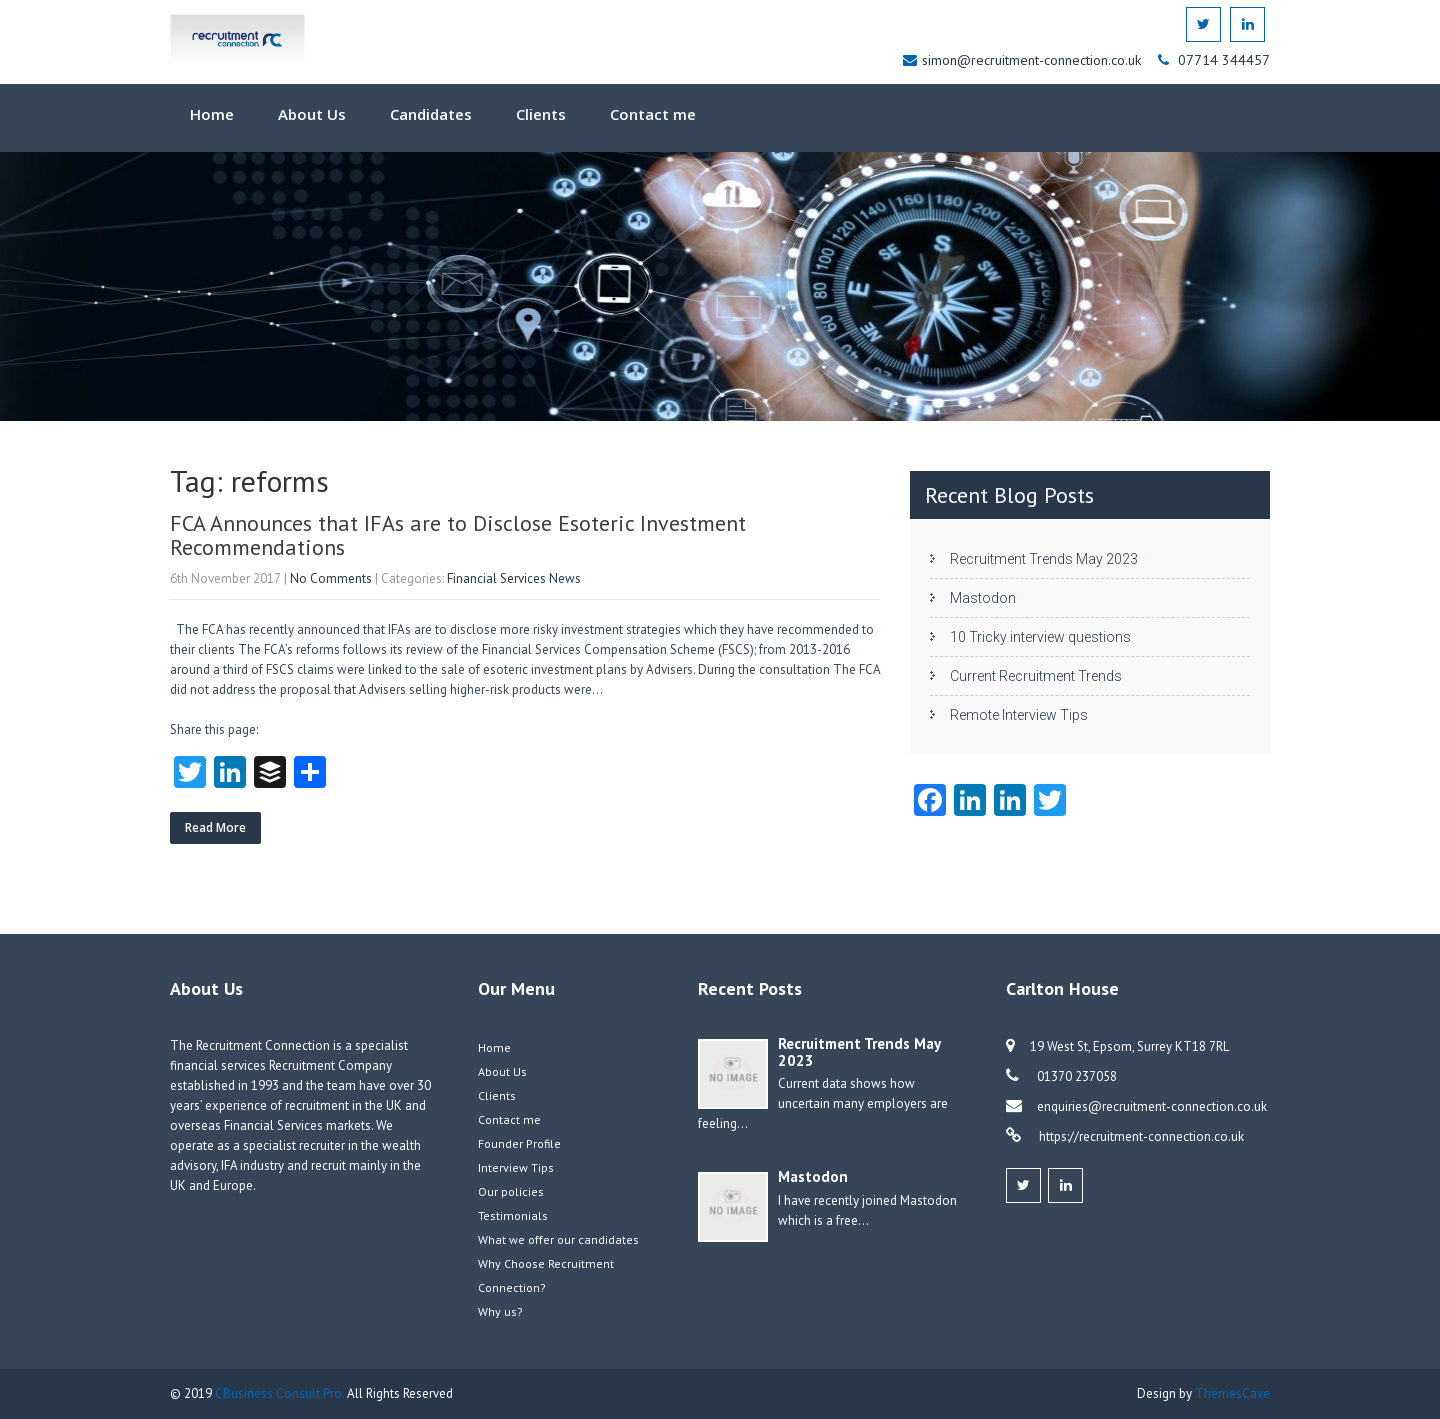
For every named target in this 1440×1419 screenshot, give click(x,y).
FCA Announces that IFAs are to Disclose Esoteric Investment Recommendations (458, 535)
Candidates (431, 114)
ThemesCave (1232, 1393)
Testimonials (513, 1215)
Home (212, 114)
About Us (312, 114)
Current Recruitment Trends (1036, 676)
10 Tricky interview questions (1040, 637)
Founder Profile (519, 1143)
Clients (541, 114)
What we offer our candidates (558, 1239)
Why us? (500, 1311)
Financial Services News (514, 578)
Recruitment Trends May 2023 (1044, 559)
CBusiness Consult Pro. (281, 1393)
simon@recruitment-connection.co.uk (1033, 60)
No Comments (331, 578)
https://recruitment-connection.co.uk (1140, 1136)
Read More (215, 827)
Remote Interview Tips (1019, 715)
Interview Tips (516, 1167)
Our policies (511, 1191)
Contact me (653, 114)
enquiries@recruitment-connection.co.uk (1152, 1106)
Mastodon (983, 598)
